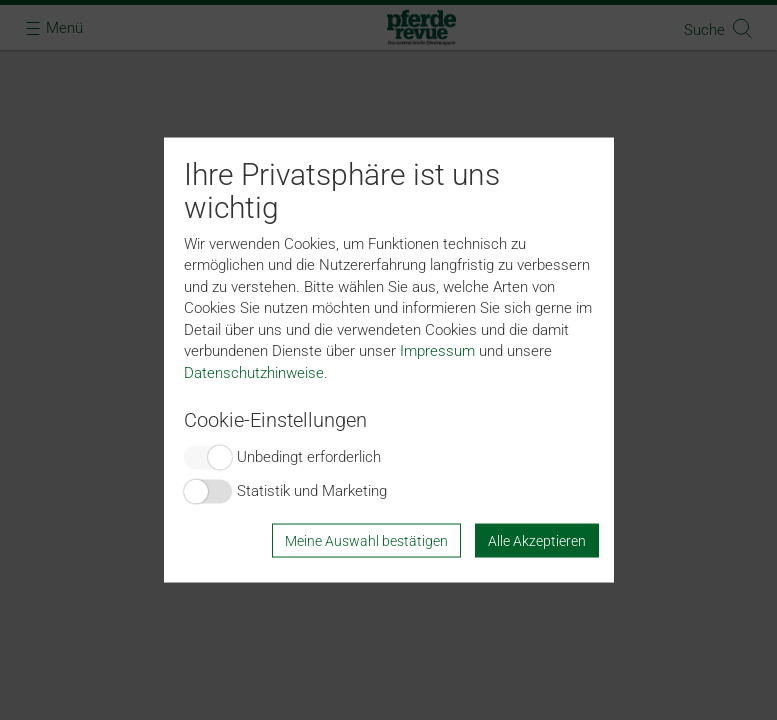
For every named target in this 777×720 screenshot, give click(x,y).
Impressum (437, 351)
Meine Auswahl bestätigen (366, 540)
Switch (208, 457)
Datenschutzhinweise (254, 372)
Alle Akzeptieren (537, 540)
